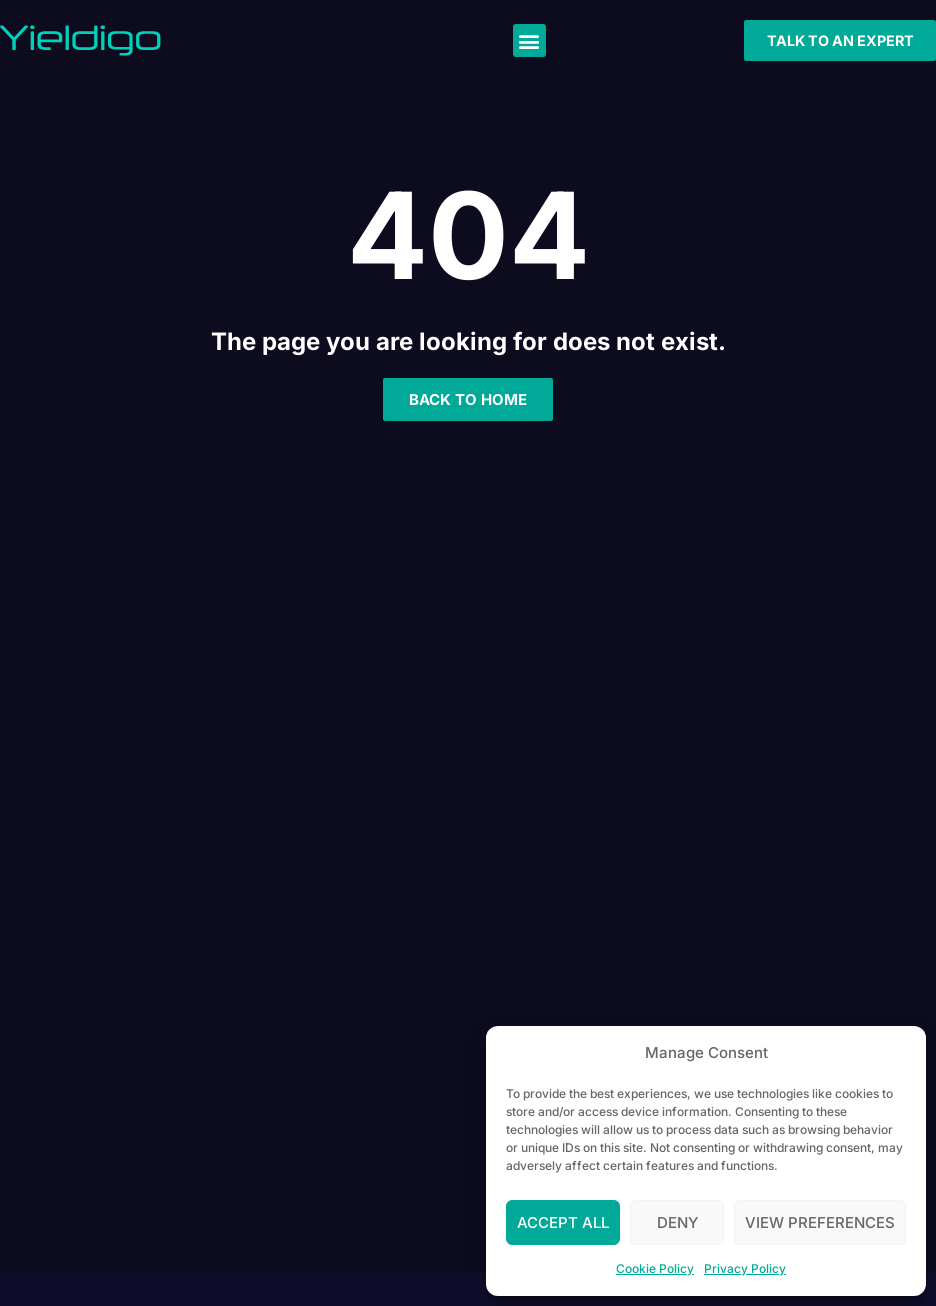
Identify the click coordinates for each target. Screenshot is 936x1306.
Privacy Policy (745, 1268)
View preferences (820, 1222)
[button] (529, 40)
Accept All (563, 1222)
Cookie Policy (655, 1268)
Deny (677, 1222)
